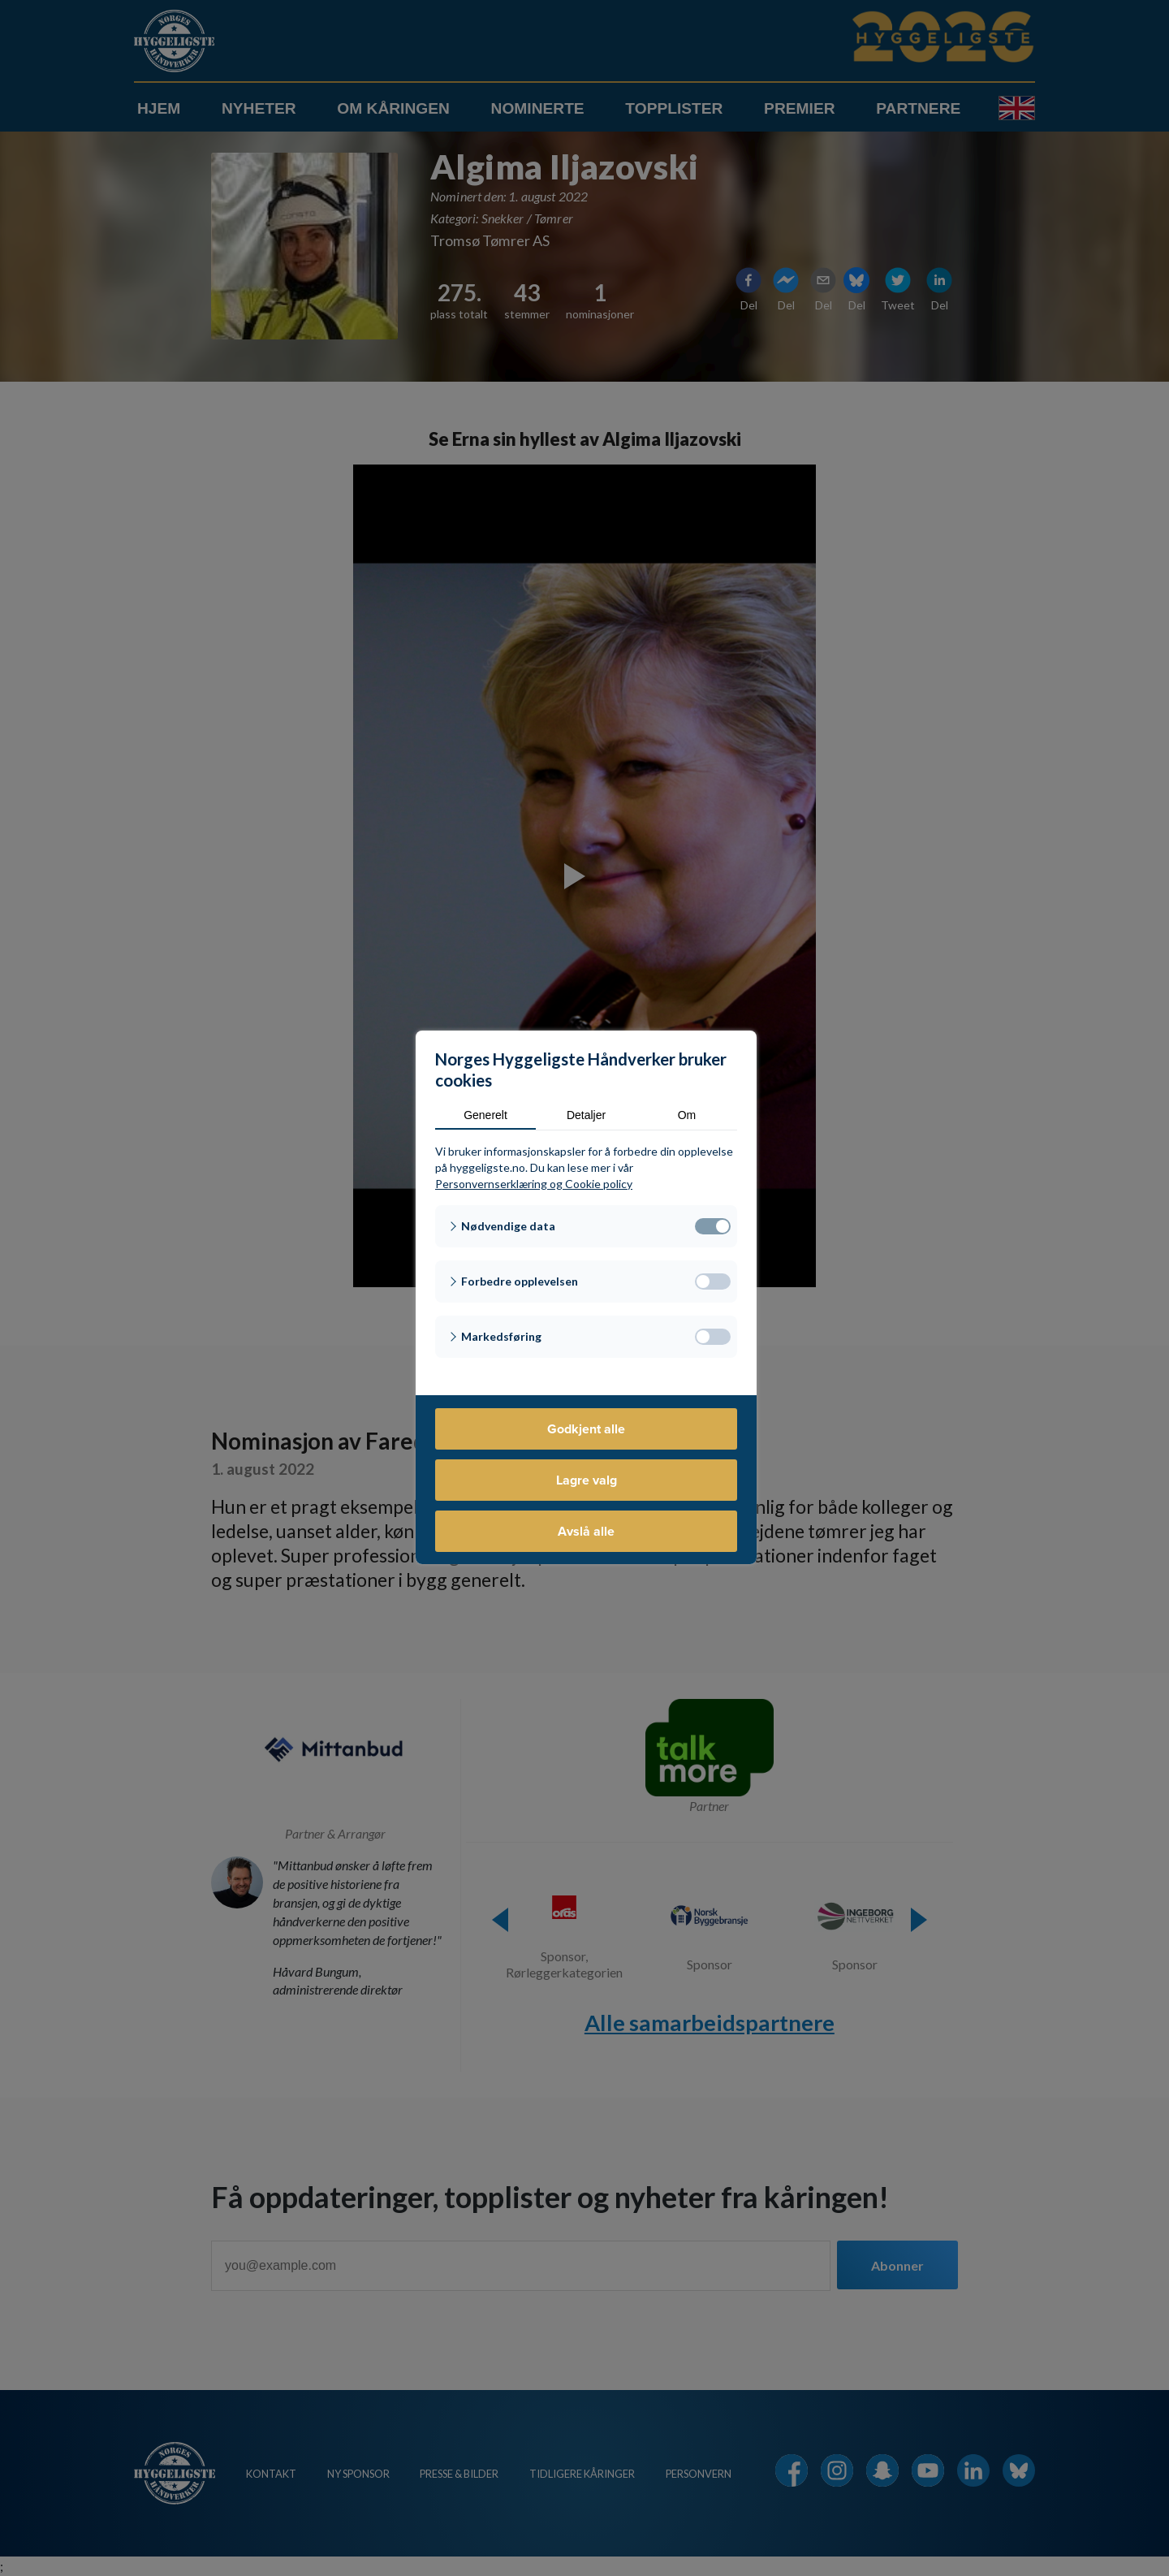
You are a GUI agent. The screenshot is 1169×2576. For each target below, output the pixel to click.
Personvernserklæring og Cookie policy (533, 1184)
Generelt (485, 1115)
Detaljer (586, 1115)
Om (687, 1115)
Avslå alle (586, 1531)
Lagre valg (586, 1480)
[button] (586, 1226)
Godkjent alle (586, 1429)
